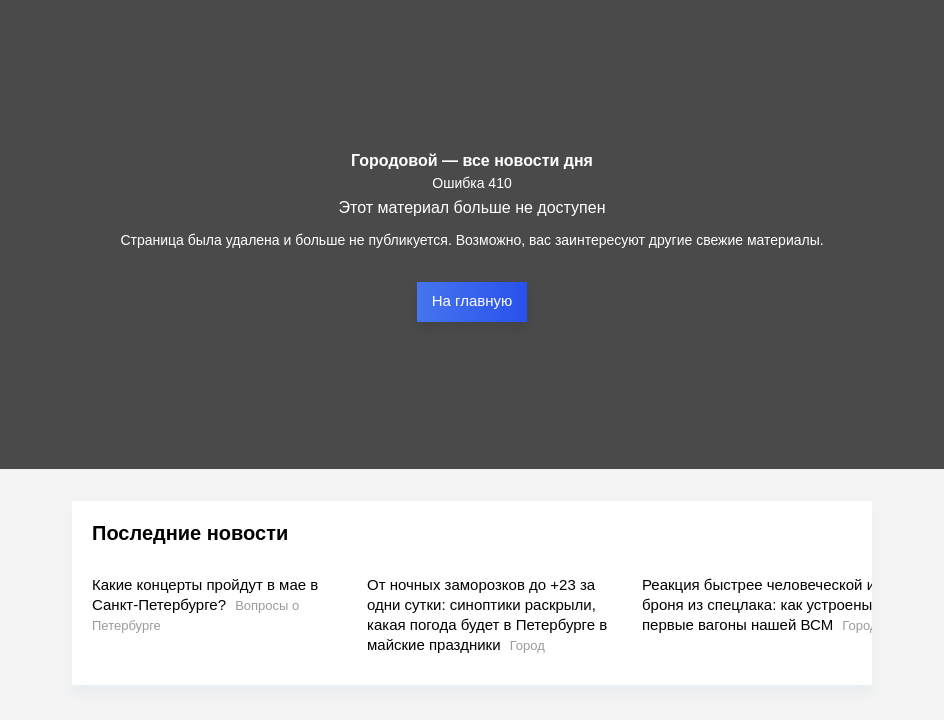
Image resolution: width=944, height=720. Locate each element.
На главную (472, 300)
